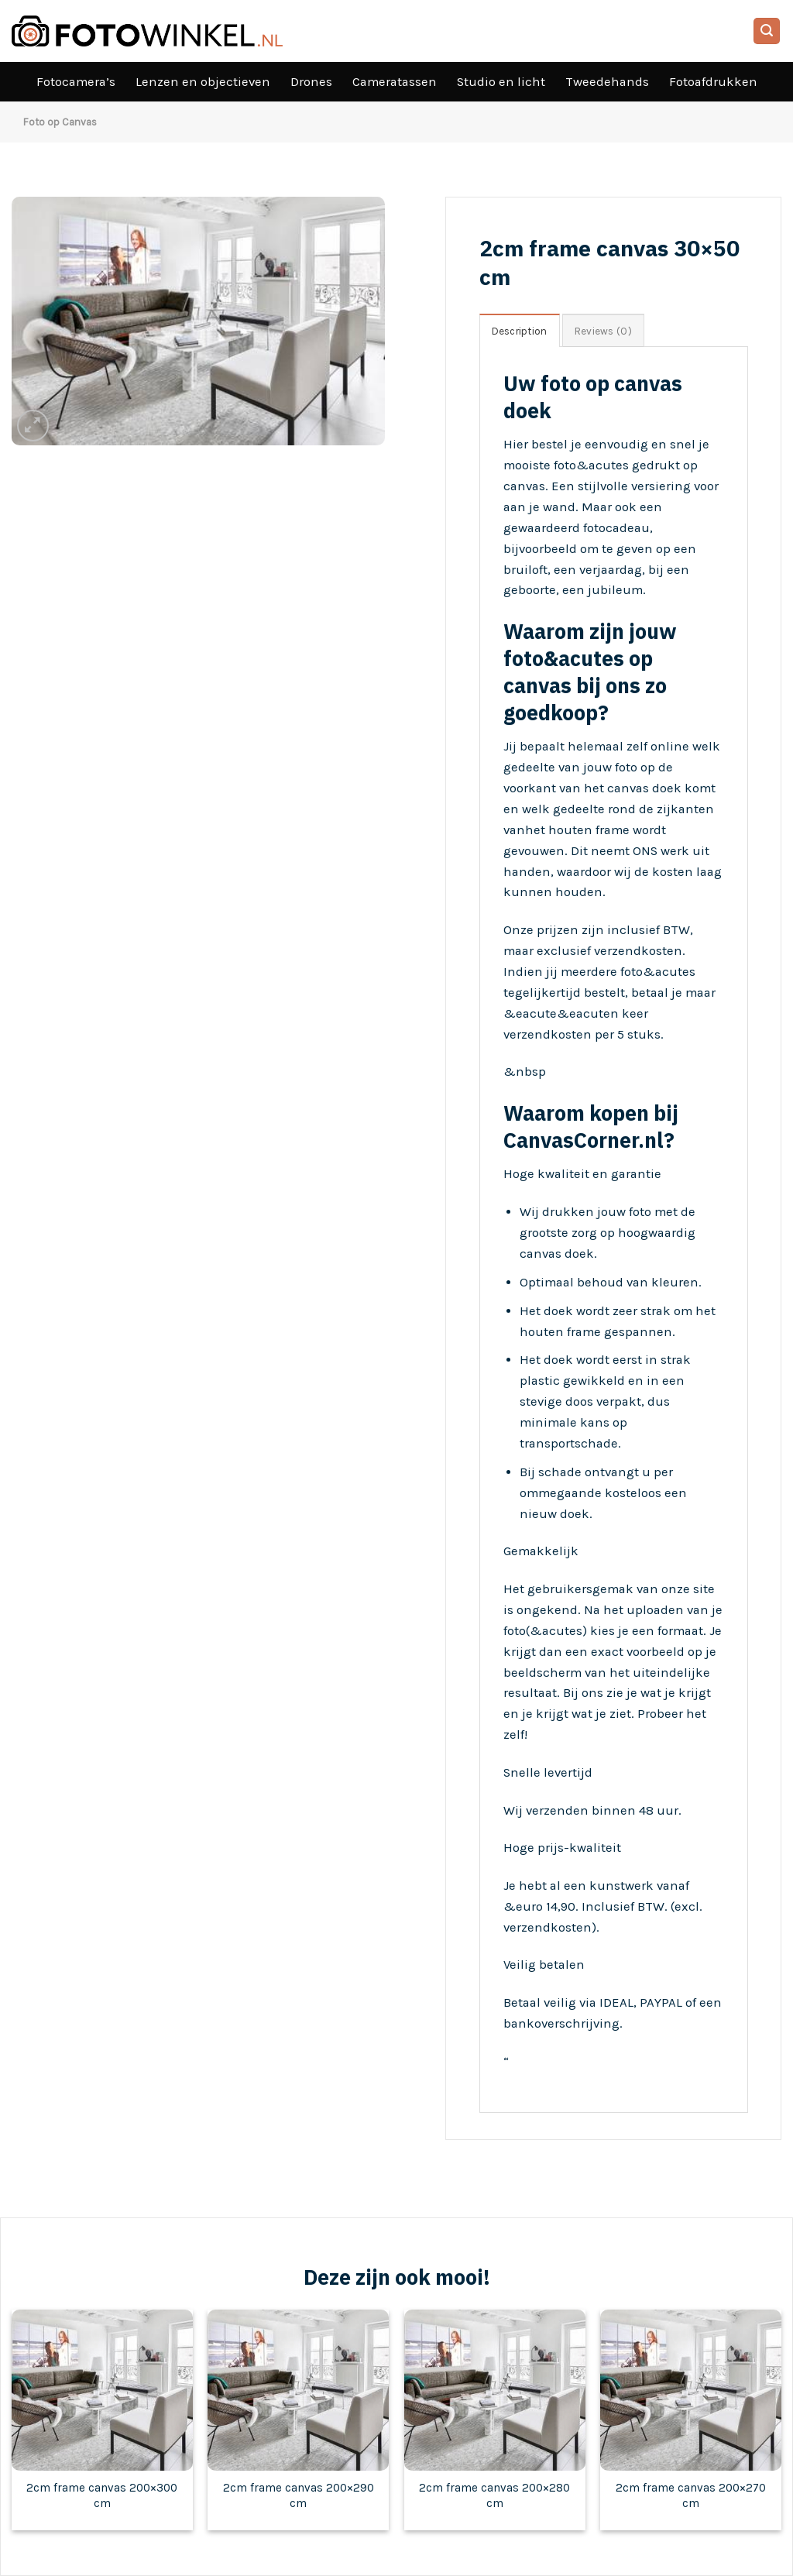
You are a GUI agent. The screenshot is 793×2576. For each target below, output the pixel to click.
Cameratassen (394, 81)
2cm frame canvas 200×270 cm (691, 2495)
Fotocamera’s (75, 81)
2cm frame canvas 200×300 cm (101, 2495)
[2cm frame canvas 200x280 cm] (494, 2390)
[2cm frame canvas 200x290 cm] (298, 2390)
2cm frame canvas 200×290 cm (298, 2495)
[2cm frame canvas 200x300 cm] (102, 2390)
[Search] (767, 31)
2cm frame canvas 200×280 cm (494, 2495)
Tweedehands (607, 81)
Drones (311, 81)
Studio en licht (501, 81)
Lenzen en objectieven (203, 81)
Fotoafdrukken (713, 81)
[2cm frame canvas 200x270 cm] (690, 2390)
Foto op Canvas (60, 122)
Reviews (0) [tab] (603, 331)
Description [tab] (520, 331)
